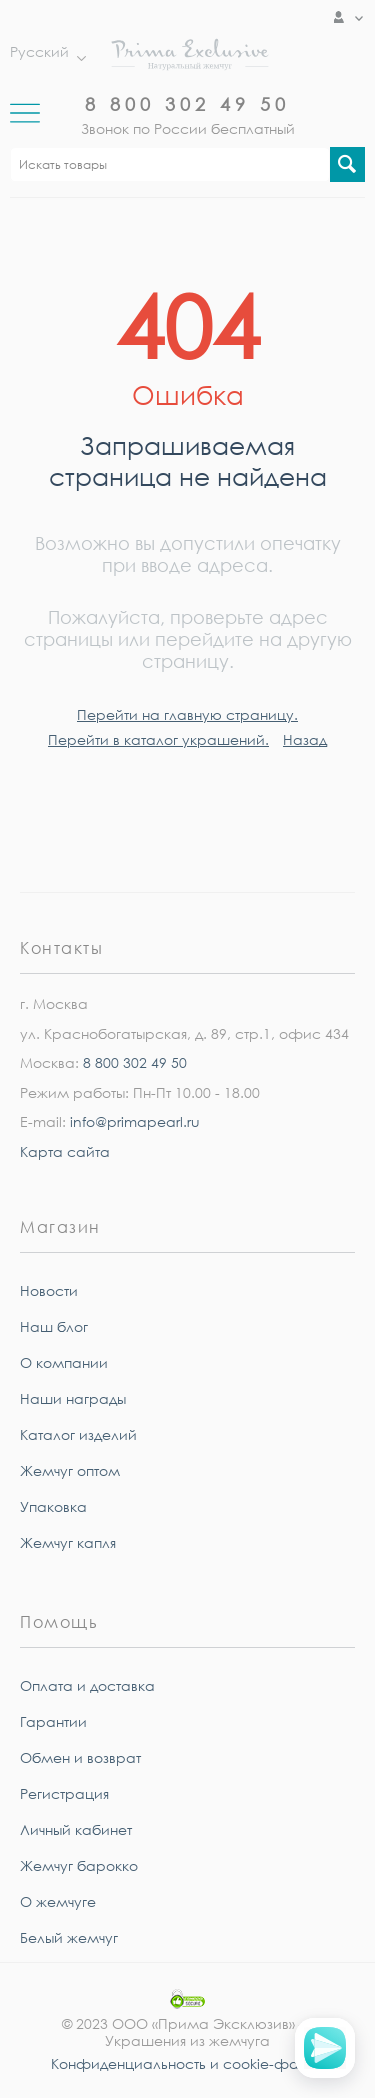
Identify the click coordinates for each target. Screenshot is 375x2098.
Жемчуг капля (68, 1542)
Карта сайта (65, 1151)
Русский (43, 52)
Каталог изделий (78, 1434)
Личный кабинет (76, 1829)
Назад (305, 739)
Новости (49, 1290)
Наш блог (54, 1326)
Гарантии (53, 1721)
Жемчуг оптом (70, 1470)
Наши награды (73, 1398)
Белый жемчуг (69, 1937)
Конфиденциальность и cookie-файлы (188, 2063)
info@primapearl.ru (135, 1121)
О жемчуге (58, 1901)
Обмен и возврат (80, 1757)
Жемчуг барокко (79, 1865)
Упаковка (53, 1506)
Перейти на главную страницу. (187, 714)
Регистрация (64, 1793)
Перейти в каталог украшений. (158, 739)
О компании (64, 1362)
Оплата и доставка (87, 1685)
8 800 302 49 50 (187, 104)
